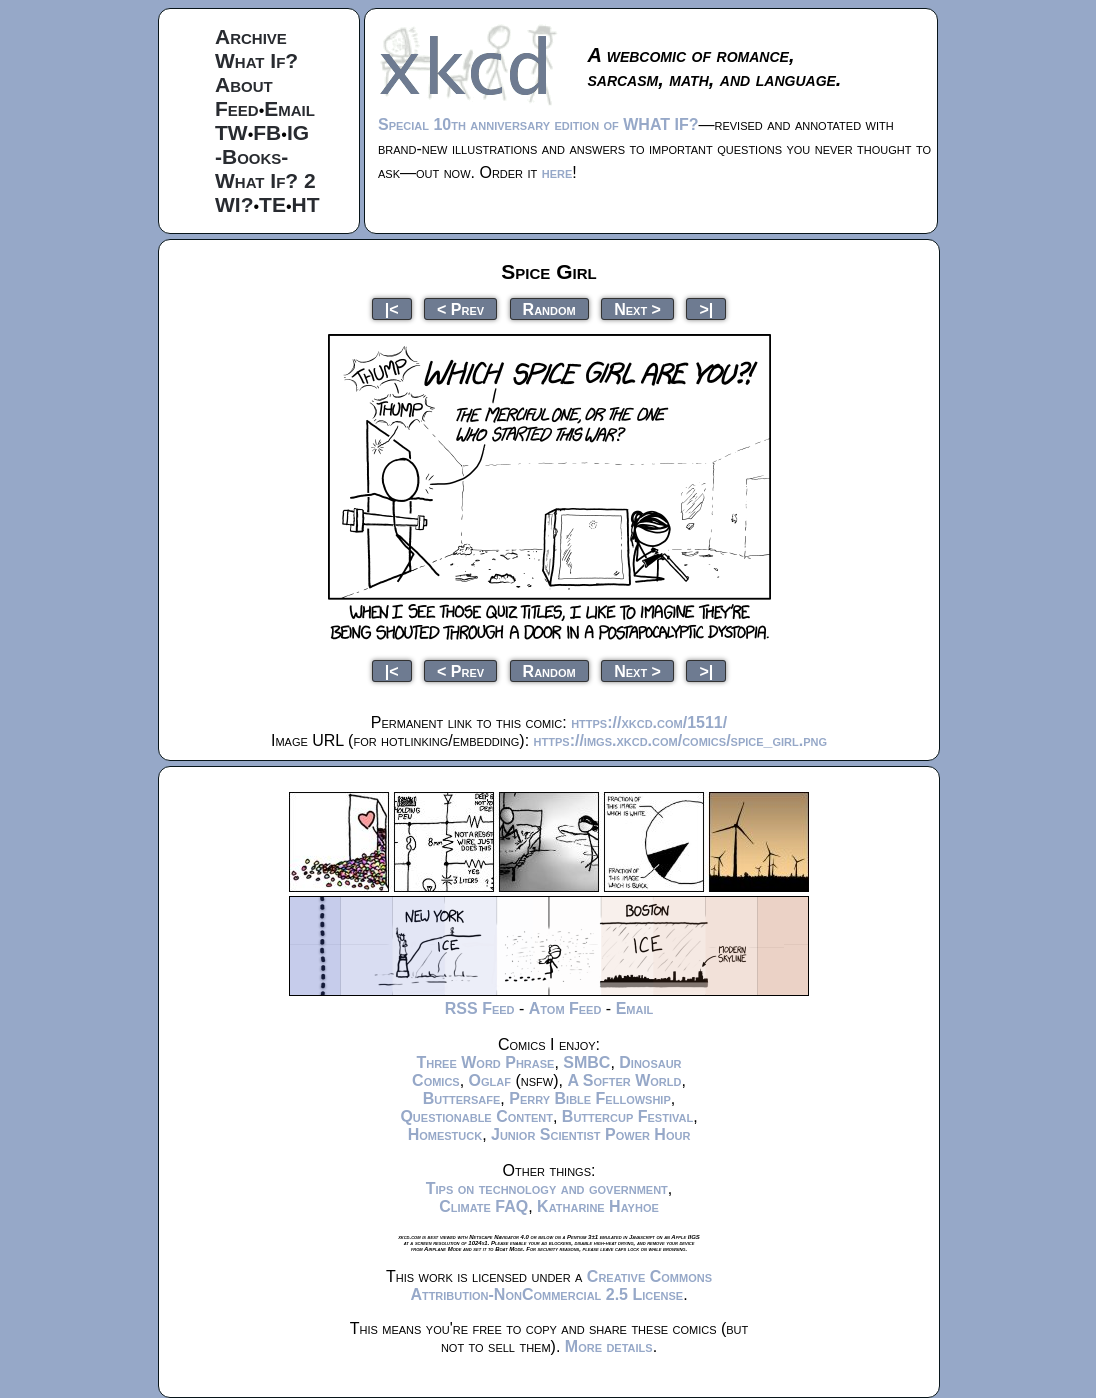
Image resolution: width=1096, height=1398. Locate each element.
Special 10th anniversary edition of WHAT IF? (538, 124)
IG (298, 132)
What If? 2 (265, 180)
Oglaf (490, 1080)
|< (392, 308)
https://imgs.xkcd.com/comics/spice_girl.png (680, 740)
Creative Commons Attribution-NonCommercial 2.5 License (561, 1285)
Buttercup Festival (627, 1116)
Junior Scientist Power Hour (590, 1134)
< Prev (460, 308)
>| (706, 308)
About (244, 84)
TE (272, 204)
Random (549, 308)
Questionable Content (476, 1116)
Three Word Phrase (485, 1062)
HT (306, 204)
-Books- (251, 156)
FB (267, 132)
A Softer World (624, 1080)
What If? (256, 60)
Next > (637, 308)
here (557, 172)
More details (609, 1346)
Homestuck (445, 1134)
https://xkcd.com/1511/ (649, 722)
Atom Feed (565, 1008)
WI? (234, 204)
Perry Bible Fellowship (590, 1098)
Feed (237, 108)
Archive (251, 36)
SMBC (586, 1062)
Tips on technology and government (547, 1188)
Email (289, 108)
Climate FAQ (483, 1206)
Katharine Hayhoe (598, 1206)
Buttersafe (462, 1098)
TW (231, 132)
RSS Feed (480, 1008)
